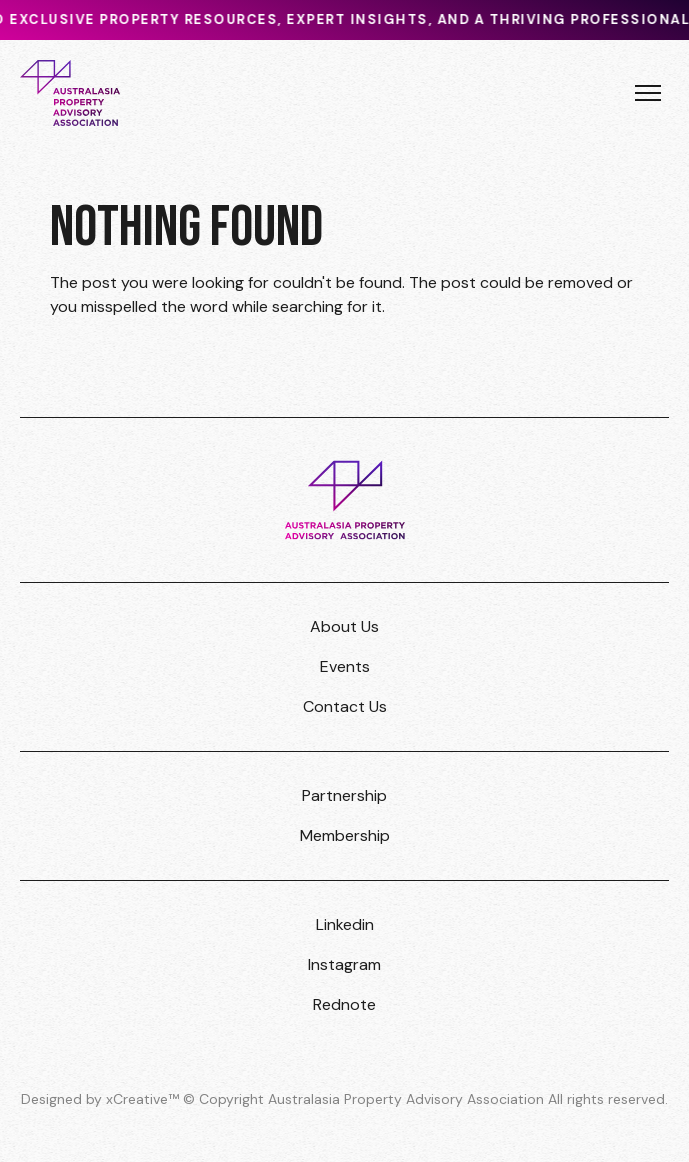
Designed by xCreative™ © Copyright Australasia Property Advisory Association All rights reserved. (344, 1099)
